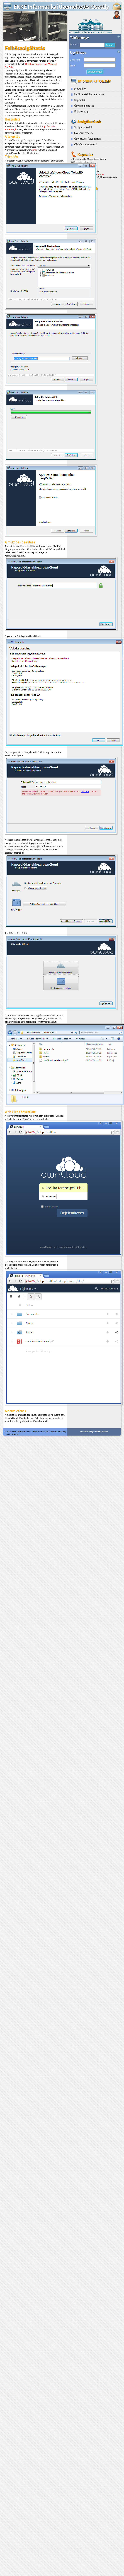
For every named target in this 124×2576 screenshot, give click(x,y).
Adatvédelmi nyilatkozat (90, 1431)
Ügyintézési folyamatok (87, 139)
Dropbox (29, 64)
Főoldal (105, 1431)
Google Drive (41, 64)
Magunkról (80, 88)
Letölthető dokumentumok (89, 94)
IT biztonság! (81, 111)
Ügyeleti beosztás (84, 106)
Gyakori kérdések (83, 133)
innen (34, 149)
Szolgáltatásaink (83, 127)
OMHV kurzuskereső (85, 144)
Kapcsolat (79, 100)
